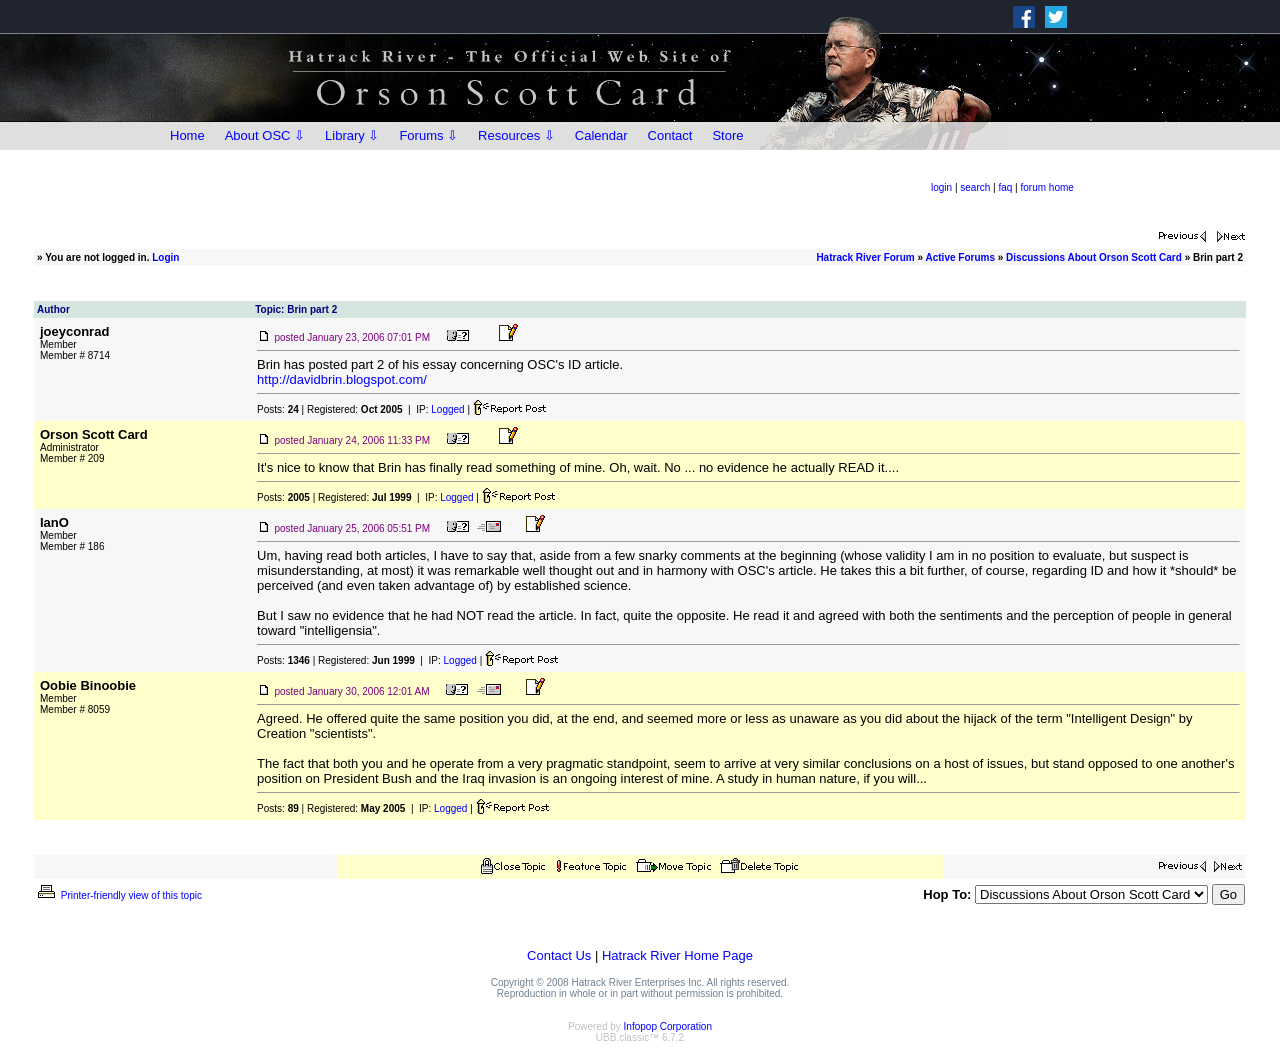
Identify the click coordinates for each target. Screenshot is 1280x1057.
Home (187, 135)
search (975, 187)
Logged (447, 409)
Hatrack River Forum (865, 257)
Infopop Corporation (668, 1026)
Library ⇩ (352, 135)
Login (165, 257)
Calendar (601, 135)
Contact (670, 135)
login (941, 187)
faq (1005, 187)
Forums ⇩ (428, 135)
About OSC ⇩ (265, 135)
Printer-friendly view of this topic (118, 895)
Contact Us (559, 955)
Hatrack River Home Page (677, 955)
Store (727, 135)
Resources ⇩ (516, 135)
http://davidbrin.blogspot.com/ (342, 379)
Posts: (278, 409)
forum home (1047, 187)
